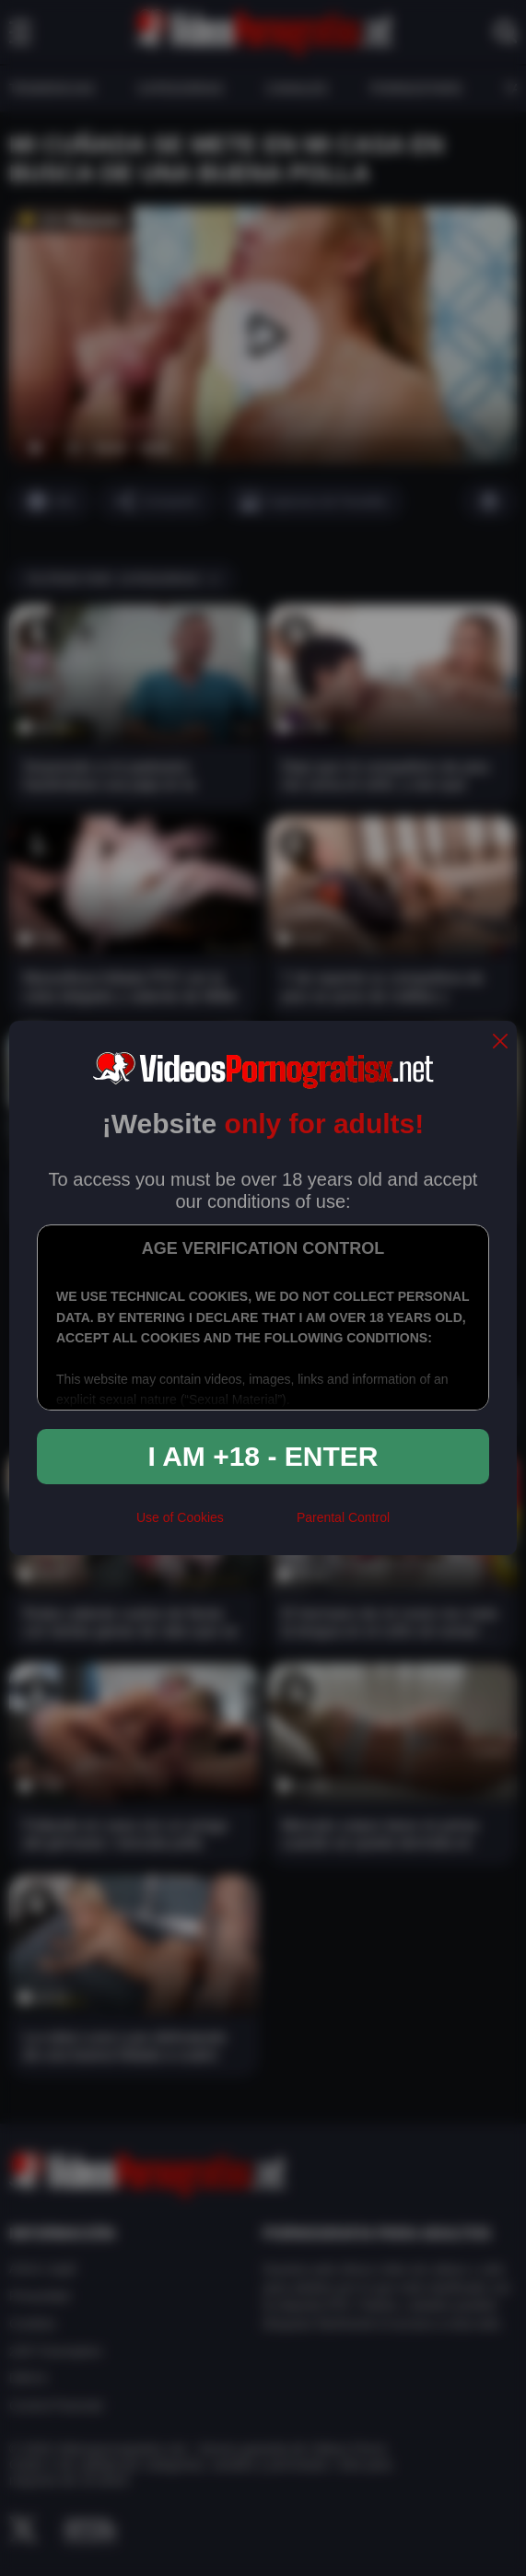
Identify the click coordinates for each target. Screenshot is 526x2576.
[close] (500, 1042)
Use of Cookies (180, 1517)
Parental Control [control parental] (343, 1517)
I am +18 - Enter (263, 1456)
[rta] (260, 1525)
